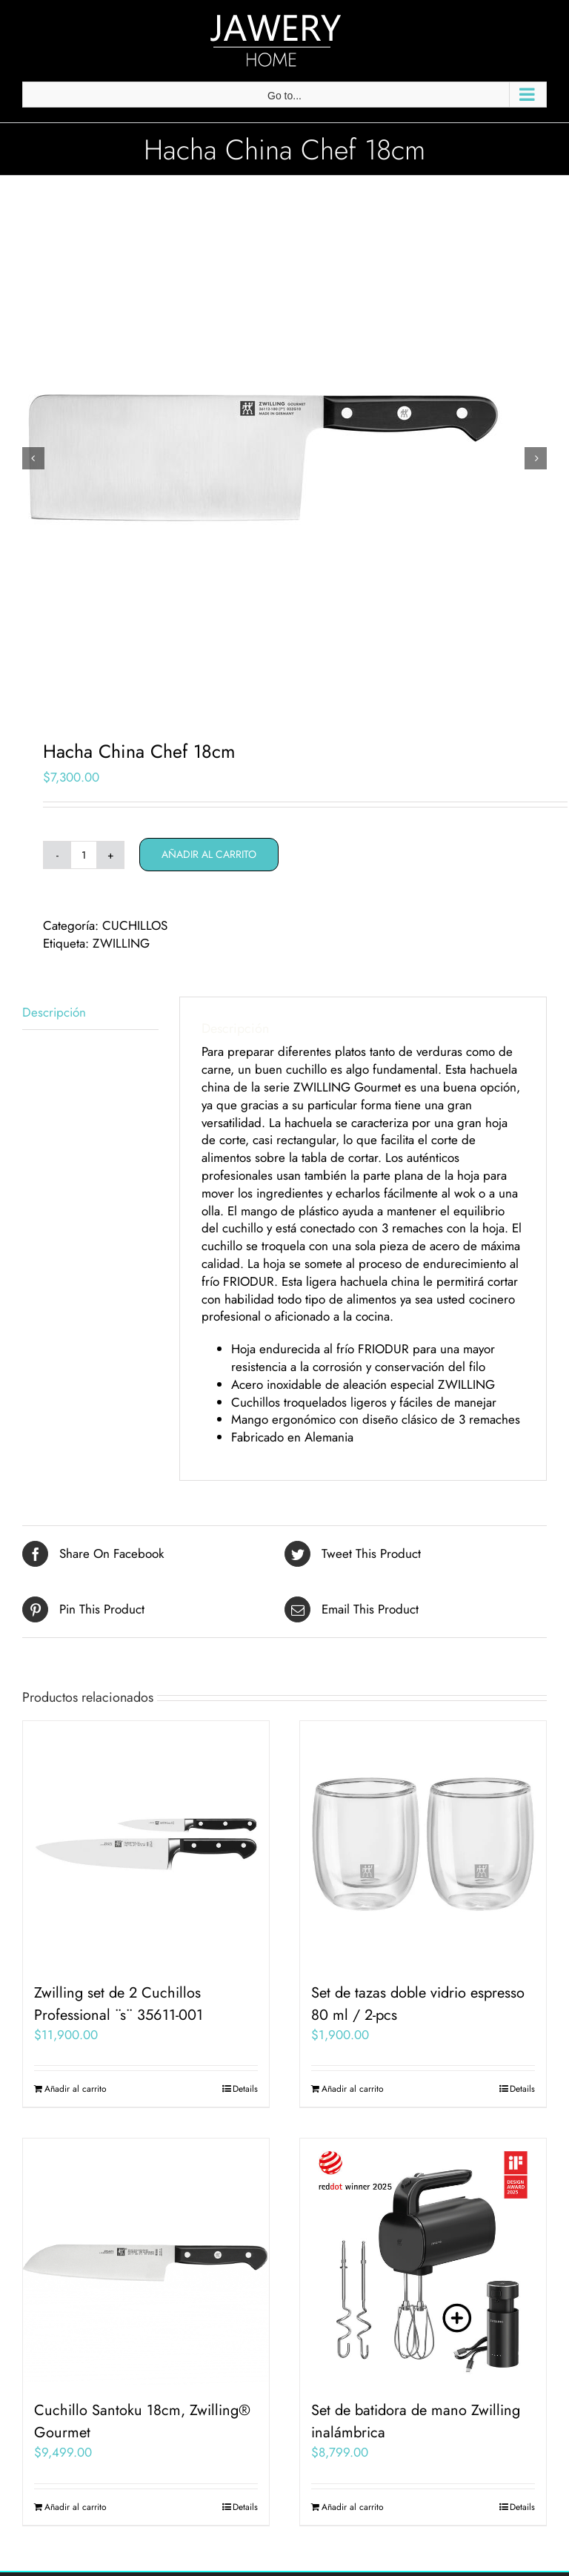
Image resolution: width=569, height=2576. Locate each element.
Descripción (54, 1012)
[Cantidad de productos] (83, 855)
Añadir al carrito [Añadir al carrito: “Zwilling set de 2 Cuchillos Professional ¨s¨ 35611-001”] (75, 2089)
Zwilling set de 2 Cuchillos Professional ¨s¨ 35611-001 (118, 2004)
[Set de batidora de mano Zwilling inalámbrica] (423, 2262)
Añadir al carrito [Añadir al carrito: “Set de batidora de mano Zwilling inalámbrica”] (353, 2507)
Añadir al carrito (209, 854)
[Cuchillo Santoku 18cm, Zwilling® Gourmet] (146, 2262)
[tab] (90, 1013)
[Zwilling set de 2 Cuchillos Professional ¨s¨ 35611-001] (146, 1844)
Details (245, 2089)
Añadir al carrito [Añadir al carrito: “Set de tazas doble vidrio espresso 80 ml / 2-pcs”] (353, 2089)
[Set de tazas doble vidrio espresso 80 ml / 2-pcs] (423, 1844)
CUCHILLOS (134, 925)
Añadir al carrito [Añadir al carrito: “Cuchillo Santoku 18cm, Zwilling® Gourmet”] (75, 2507)
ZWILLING (121, 943)
